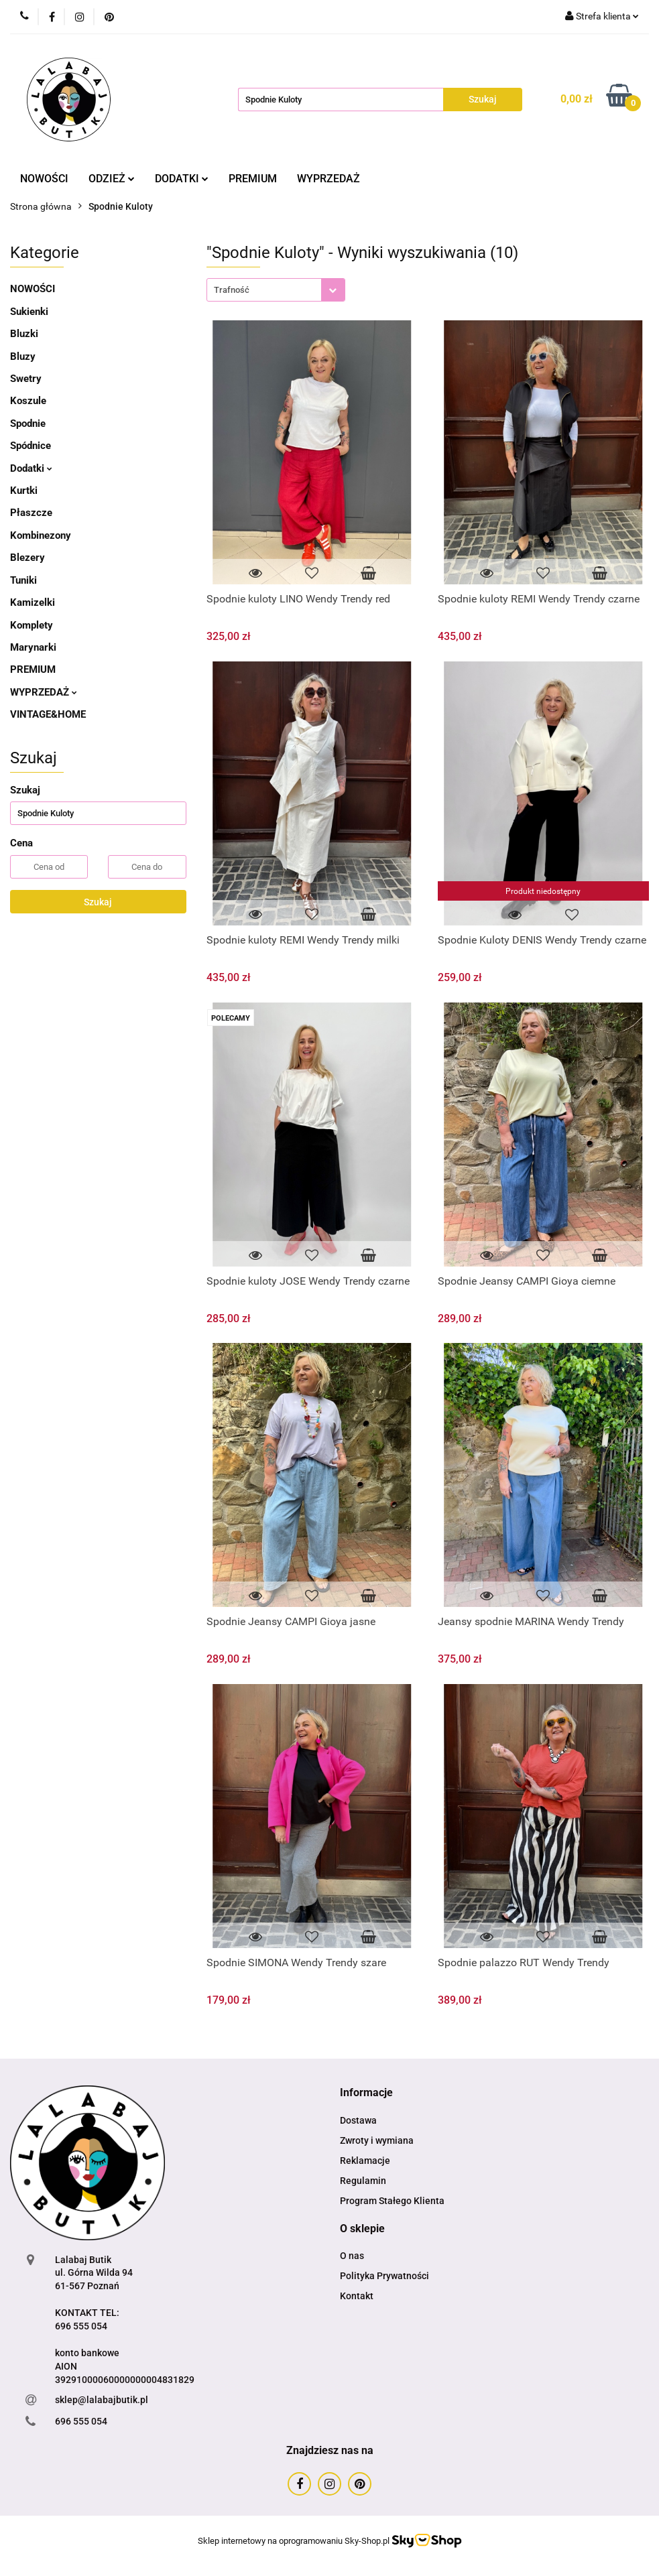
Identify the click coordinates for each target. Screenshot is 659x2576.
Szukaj (98, 902)
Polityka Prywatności (384, 2275)
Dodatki (31, 468)
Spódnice (30, 446)
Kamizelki (32, 602)
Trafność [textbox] (231, 290)
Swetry (26, 379)
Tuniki (23, 580)
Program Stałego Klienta (392, 2200)
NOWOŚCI (44, 178)
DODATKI (181, 178)
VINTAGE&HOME (48, 714)
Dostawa (358, 2120)
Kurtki (24, 491)
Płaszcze (31, 513)
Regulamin (363, 2180)
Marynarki (33, 647)
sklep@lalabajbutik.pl (101, 2399)
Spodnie (28, 423)
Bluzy (23, 356)
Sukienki (29, 312)
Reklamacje (365, 2160)
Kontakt (356, 2296)
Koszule (28, 401)
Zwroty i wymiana (377, 2140)
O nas (352, 2255)
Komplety (31, 625)
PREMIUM (253, 178)
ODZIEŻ (111, 178)
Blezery (27, 558)
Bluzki (24, 334)
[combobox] (275, 290)
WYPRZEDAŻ (328, 178)
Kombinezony (40, 535)
